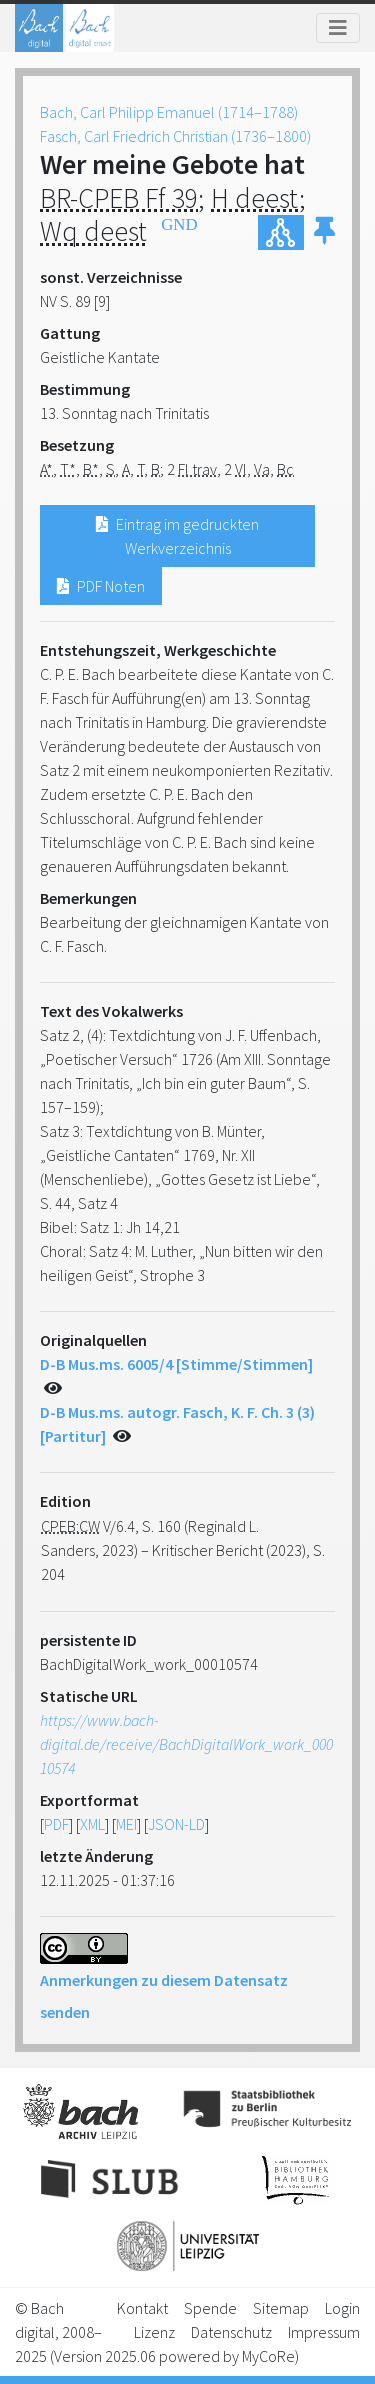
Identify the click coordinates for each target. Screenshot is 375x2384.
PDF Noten (101, 586)
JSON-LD (176, 1824)
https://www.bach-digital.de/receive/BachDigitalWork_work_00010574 (186, 1744)
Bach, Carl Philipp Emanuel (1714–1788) (169, 112)
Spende (210, 2308)
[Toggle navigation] (338, 28)
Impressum (324, 2332)
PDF (56, 1824)
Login (342, 2308)
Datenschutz (231, 2332)
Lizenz (154, 2332)
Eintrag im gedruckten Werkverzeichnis (177, 536)
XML (92, 1824)
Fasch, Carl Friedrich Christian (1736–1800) (175, 136)
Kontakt (142, 2308)
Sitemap (281, 2308)
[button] (324, 232)
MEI (126, 1824)
